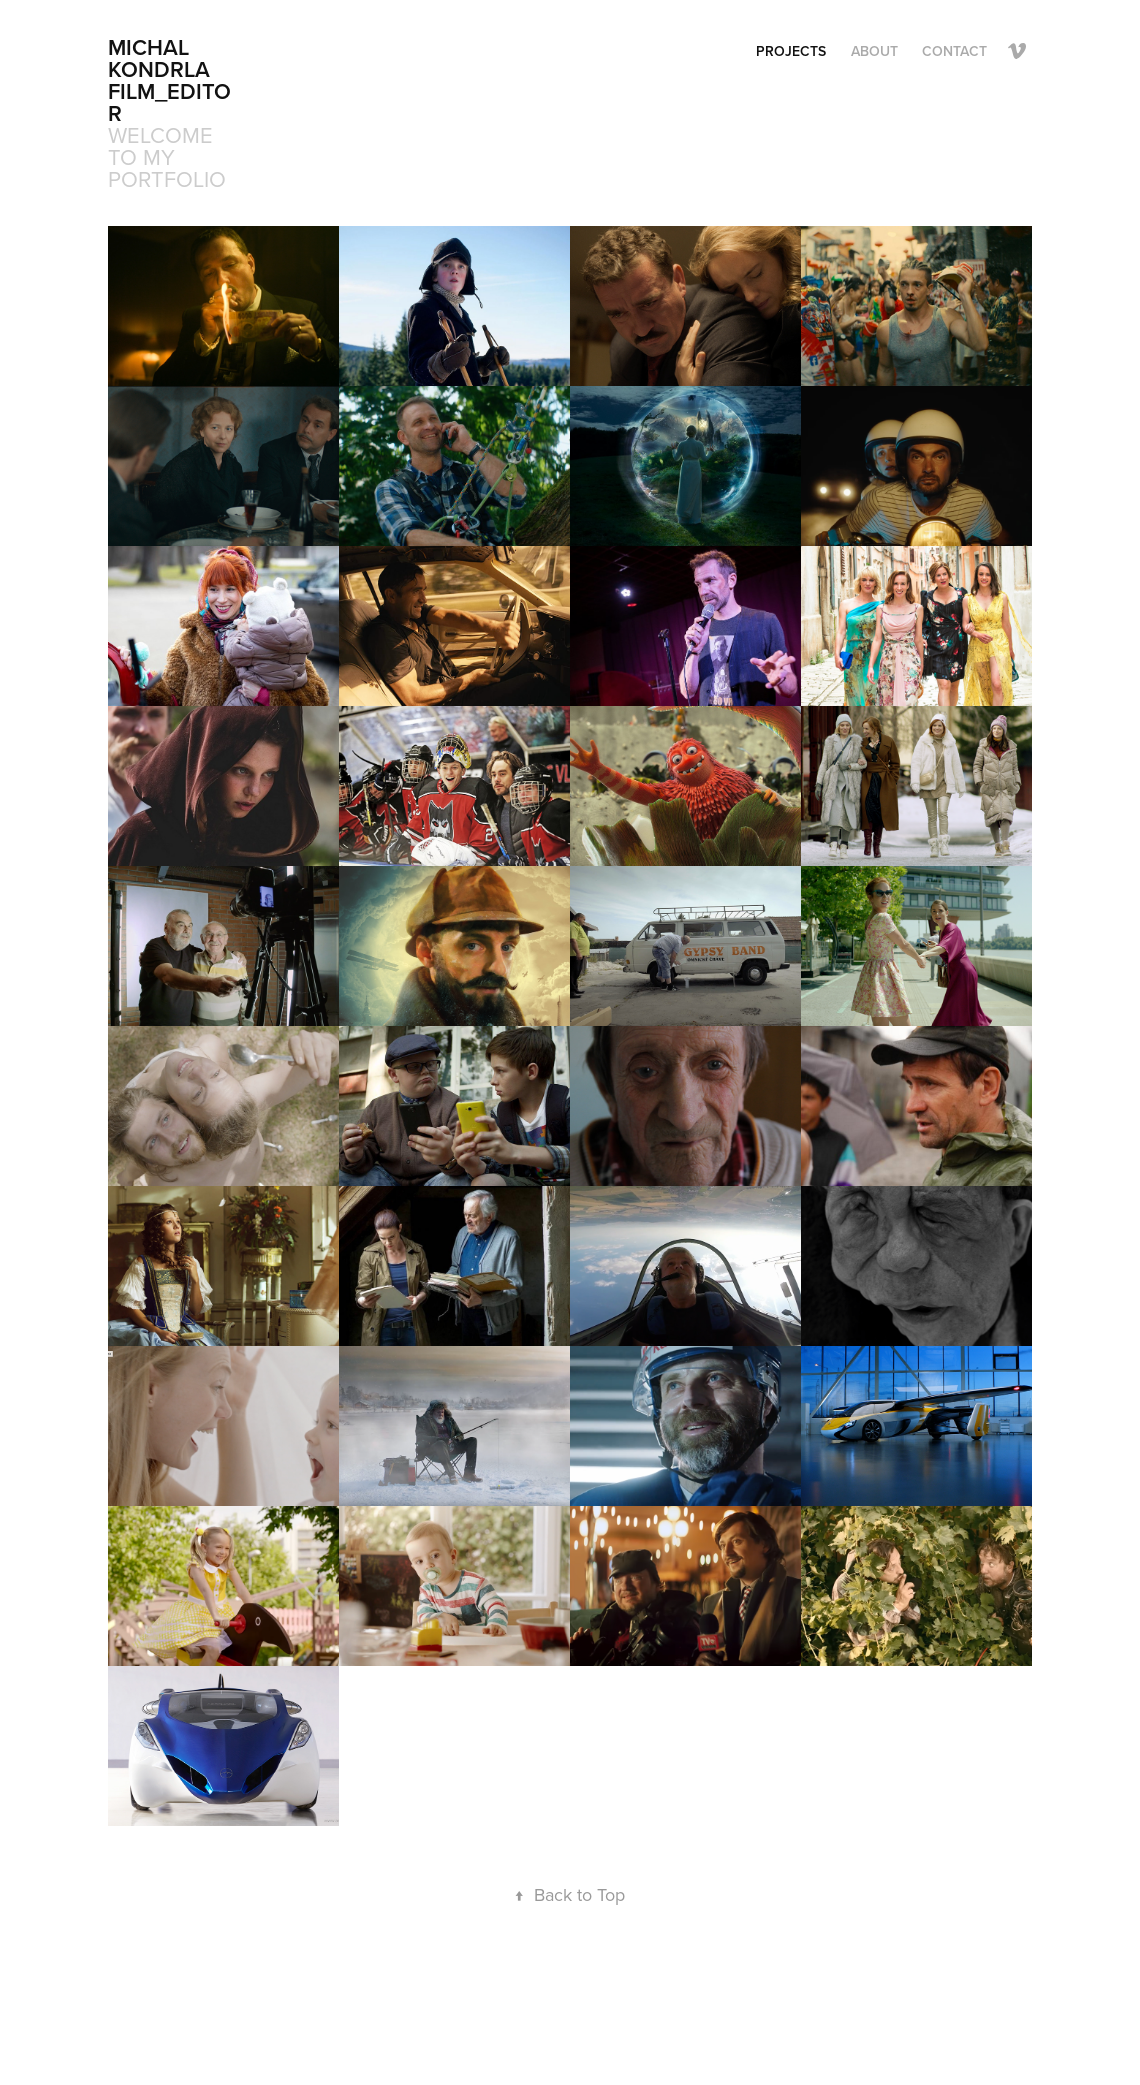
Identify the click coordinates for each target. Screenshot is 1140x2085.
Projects (791, 51)
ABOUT (874, 51)
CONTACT (954, 51)
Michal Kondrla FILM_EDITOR (169, 80)
